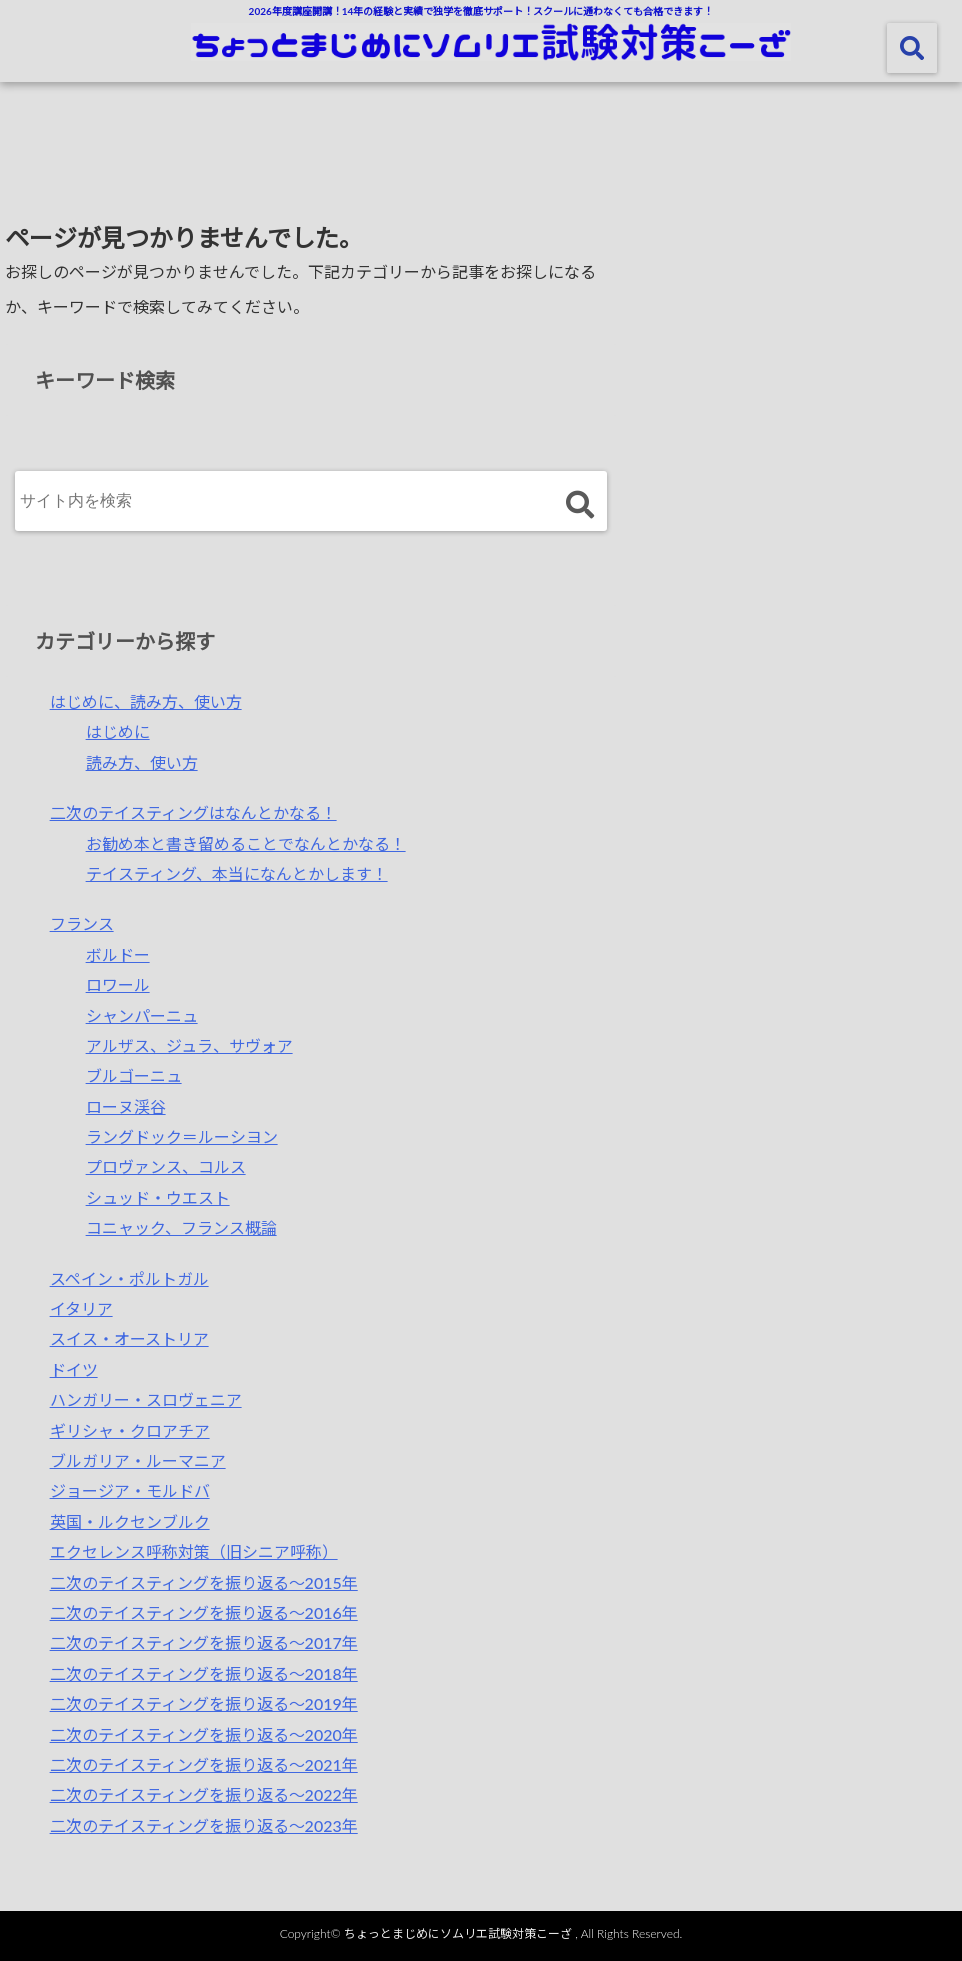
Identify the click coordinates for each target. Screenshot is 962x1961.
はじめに (118, 731)
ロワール (118, 984)
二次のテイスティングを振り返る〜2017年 (204, 1642)
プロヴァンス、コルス (166, 1166)
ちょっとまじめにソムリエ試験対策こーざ (458, 1933)
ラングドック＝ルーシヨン (182, 1136)
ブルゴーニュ (134, 1075)
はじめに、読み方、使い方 (146, 701)
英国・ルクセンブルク (130, 1521)
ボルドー (118, 954)
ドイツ (74, 1369)
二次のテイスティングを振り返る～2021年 (204, 1764)
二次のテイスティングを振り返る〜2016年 (204, 1612)
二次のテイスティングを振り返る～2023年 (204, 1825)
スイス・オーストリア (129, 1338)
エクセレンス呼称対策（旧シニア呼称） (194, 1551)
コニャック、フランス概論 (181, 1227)
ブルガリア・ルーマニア (138, 1460)
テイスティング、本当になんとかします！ (237, 873)
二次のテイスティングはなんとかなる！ (193, 812)
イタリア (81, 1308)
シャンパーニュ (142, 1015)
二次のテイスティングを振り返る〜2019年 (204, 1703)
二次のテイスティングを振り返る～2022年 (204, 1794)
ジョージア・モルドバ (130, 1490)
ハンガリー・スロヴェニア (146, 1399)
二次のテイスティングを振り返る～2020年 (204, 1734)
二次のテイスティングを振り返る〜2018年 (204, 1673)
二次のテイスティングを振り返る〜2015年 (204, 1582)
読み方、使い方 (142, 762)
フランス (82, 923)
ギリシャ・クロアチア (130, 1430)
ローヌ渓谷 (126, 1106)
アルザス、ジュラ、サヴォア (189, 1045)
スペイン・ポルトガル (129, 1278)
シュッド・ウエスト (158, 1197)
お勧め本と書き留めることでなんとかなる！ (246, 843)
